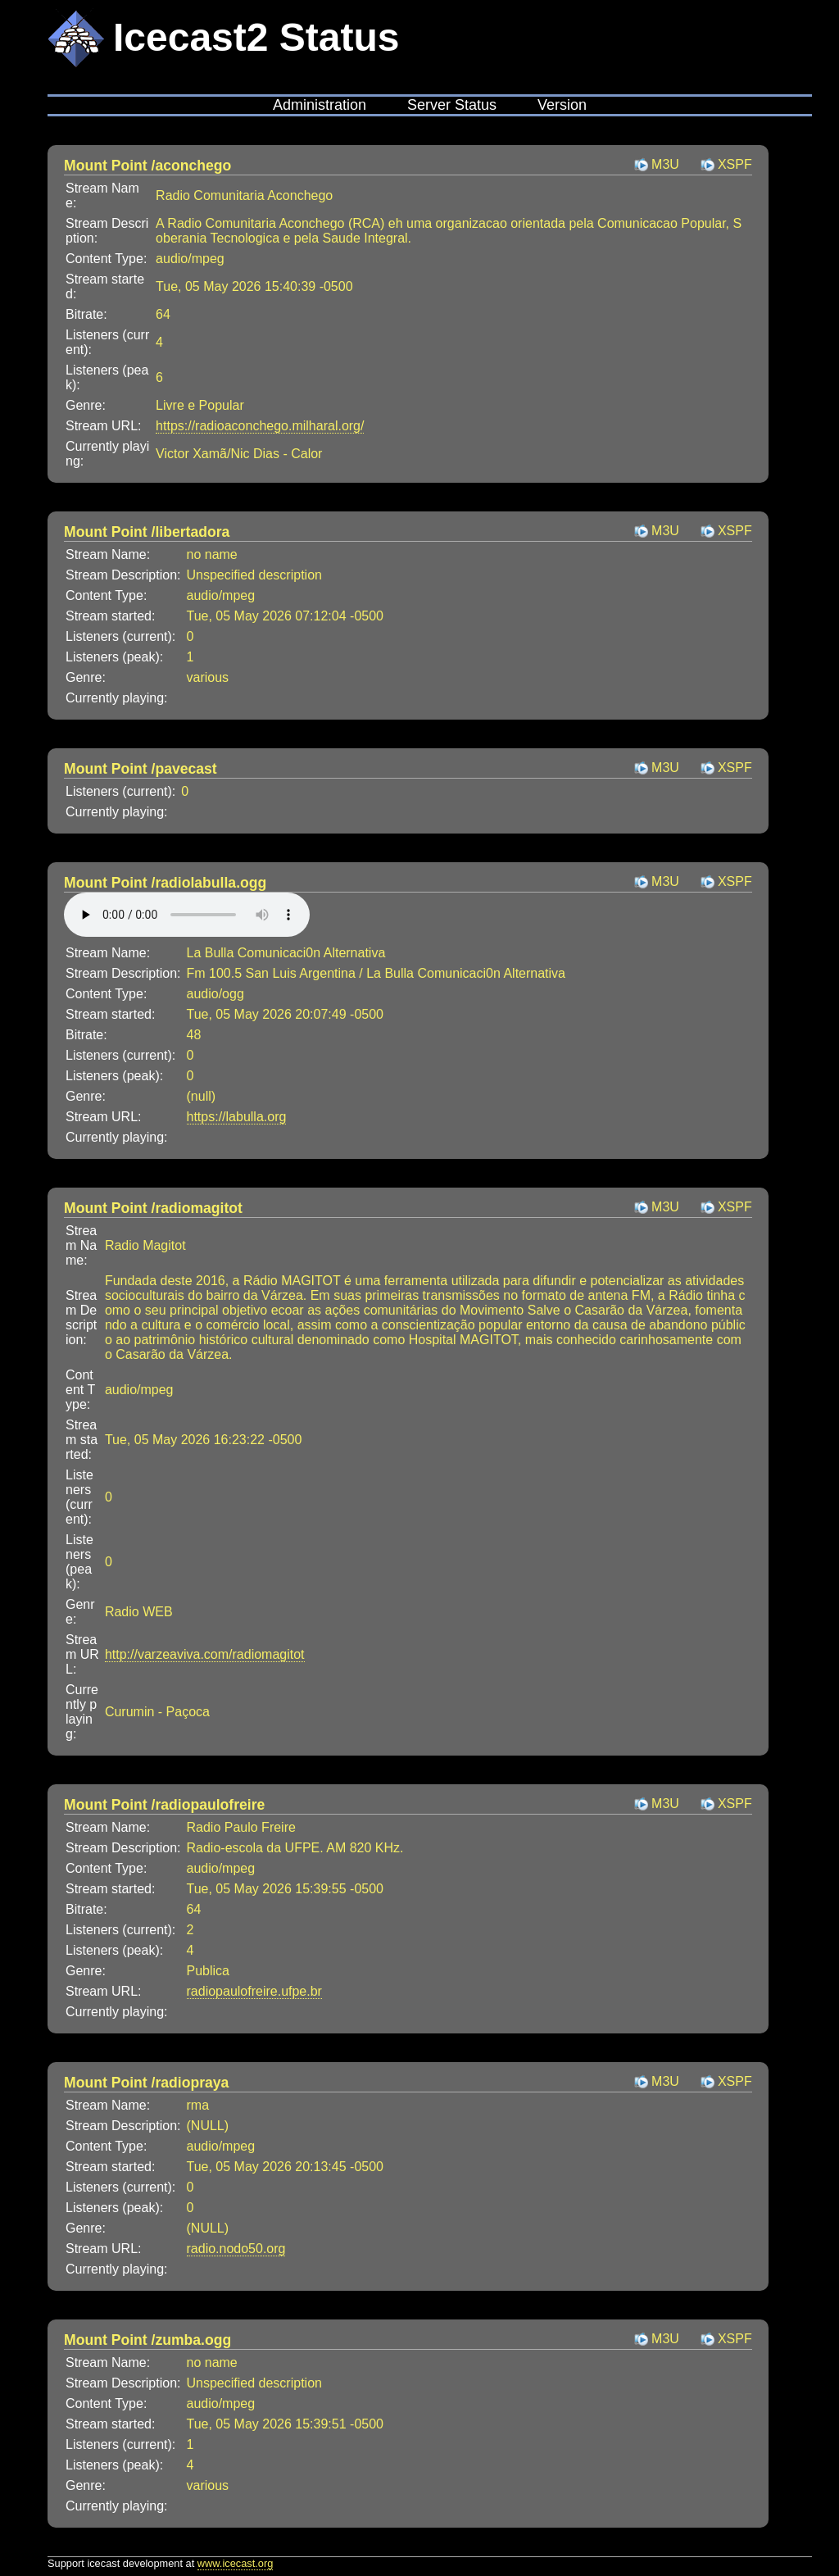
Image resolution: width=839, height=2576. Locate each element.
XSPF (735, 164)
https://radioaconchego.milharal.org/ (260, 426)
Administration (319, 105)
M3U (665, 164)
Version (562, 105)
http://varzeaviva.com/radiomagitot (205, 1654)
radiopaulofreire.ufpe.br (254, 1991)
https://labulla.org (237, 1117)
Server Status (452, 105)
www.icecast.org (235, 2563)
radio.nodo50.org (236, 2249)
